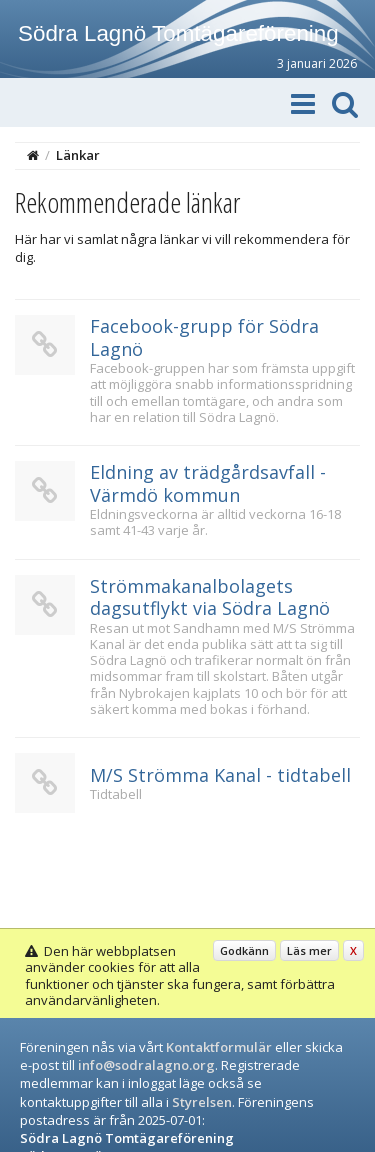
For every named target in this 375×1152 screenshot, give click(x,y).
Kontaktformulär (219, 1047)
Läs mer (309, 950)
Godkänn (244, 950)
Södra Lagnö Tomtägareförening (178, 33)
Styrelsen (202, 1102)
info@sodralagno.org (146, 1065)
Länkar (78, 155)
